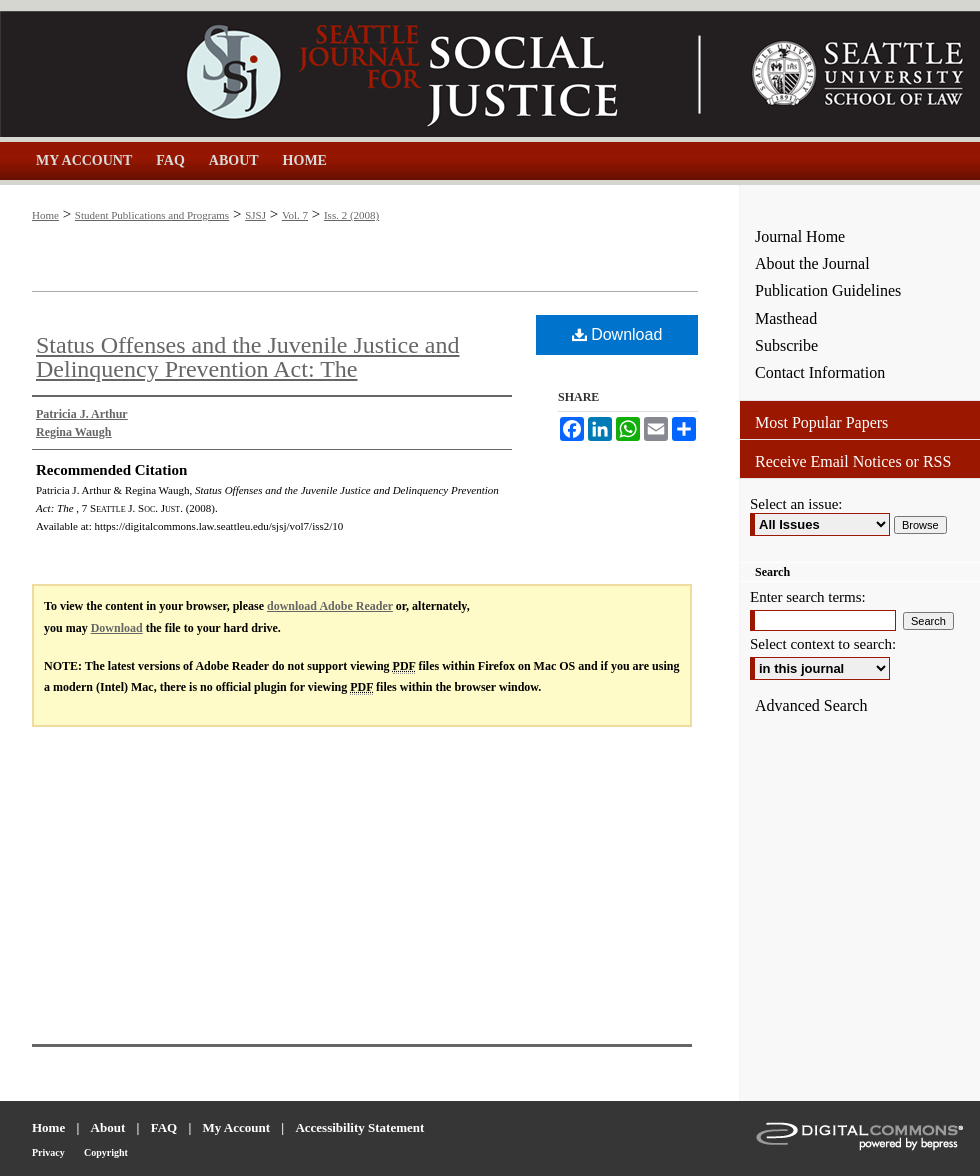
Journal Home (800, 236)
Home (45, 215)
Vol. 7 (295, 215)
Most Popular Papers (821, 422)
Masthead (786, 318)
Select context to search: (823, 644)
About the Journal (812, 263)
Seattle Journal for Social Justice (370, 74)
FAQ (164, 1127)
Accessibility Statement (359, 1127)
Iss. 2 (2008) (351, 215)
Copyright (106, 1152)
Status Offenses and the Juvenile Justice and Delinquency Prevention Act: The (247, 357)
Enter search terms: (808, 597)
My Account (237, 1127)
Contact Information (820, 372)
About (108, 1127)
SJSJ (255, 215)
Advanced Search (811, 705)
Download (617, 334)
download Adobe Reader (330, 606)
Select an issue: (796, 504)
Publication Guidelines (828, 290)
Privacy (48, 1152)
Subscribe (786, 345)
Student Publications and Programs (152, 215)
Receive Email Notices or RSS (853, 461)
